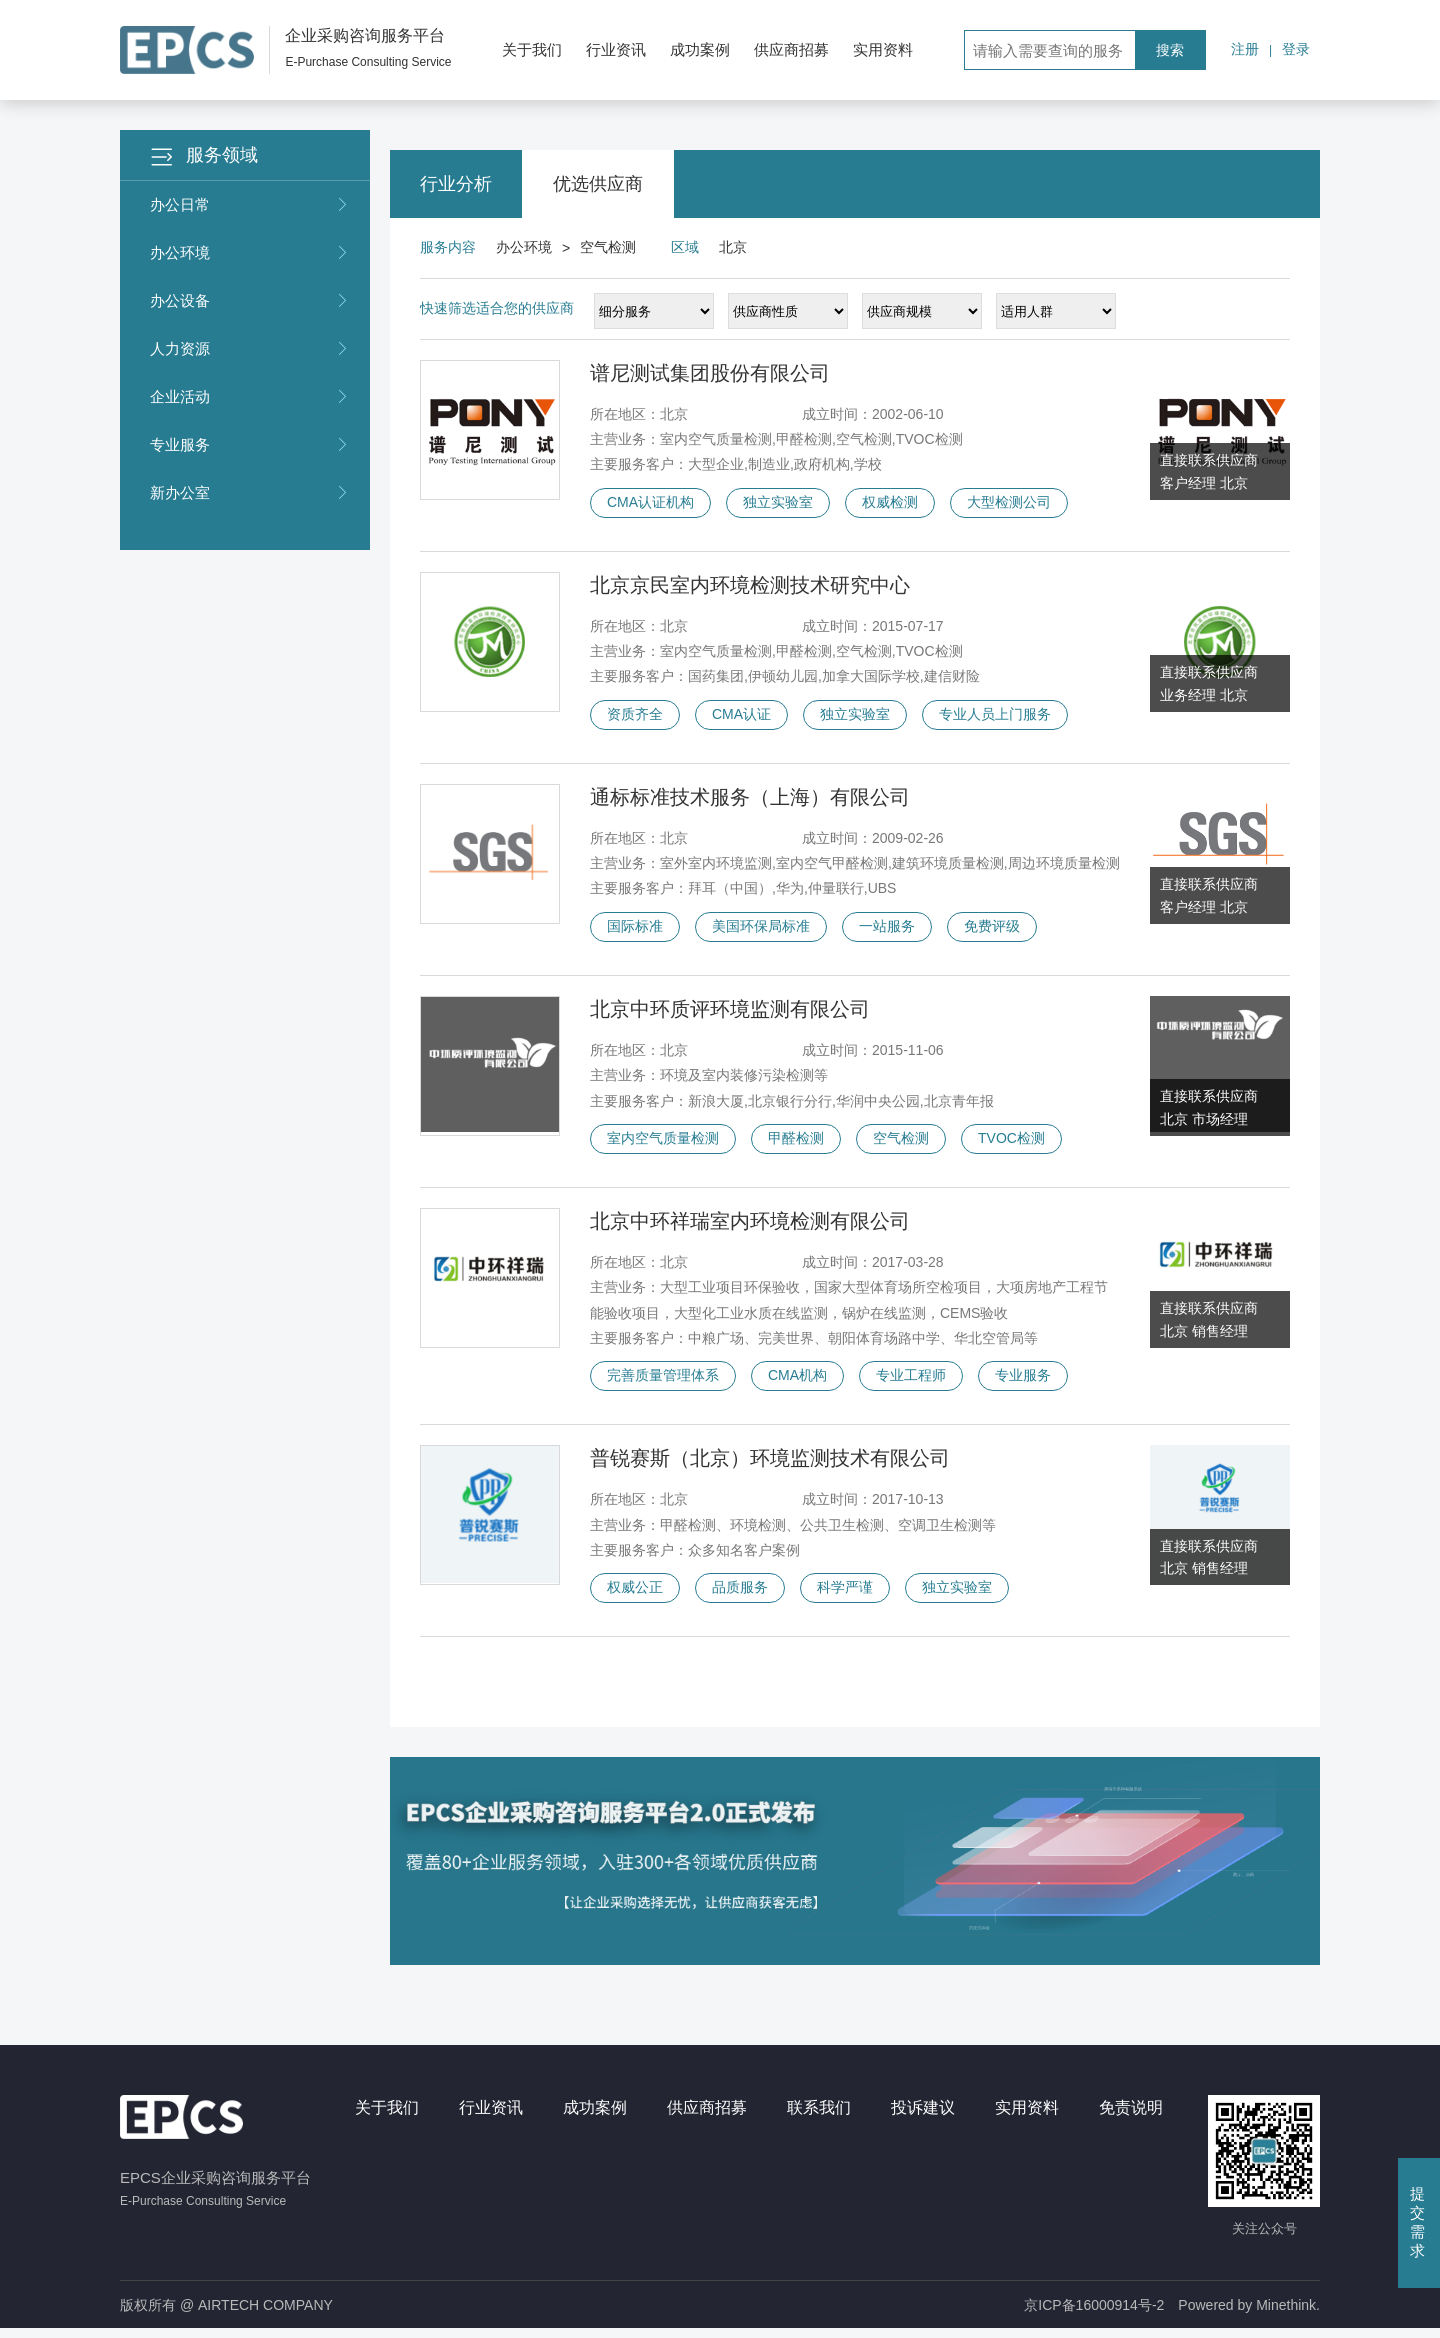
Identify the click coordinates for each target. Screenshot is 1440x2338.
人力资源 (250, 349)
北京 (733, 247)
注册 (1245, 49)
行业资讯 (616, 49)
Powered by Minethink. (1249, 2314)
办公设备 (250, 301)
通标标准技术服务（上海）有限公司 (750, 800)
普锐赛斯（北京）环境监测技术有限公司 (770, 1466)
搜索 (1170, 50)
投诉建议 (923, 2116)
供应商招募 (791, 49)
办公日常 (250, 205)
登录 (1296, 49)
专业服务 (250, 445)
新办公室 (250, 493)
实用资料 (883, 49)
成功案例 (700, 49)
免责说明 (1131, 2116)
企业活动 (250, 397)
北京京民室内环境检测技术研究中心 (750, 587)
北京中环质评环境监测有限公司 (730, 1014)
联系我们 (819, 2116)
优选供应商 (598, 184)
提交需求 (1417, 2222)
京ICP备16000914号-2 (1094, 2314)
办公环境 (250, 253)
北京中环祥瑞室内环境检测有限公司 (750, 1227)
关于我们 (532, 49)
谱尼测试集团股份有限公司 (710, 373)
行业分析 (456, 184)
